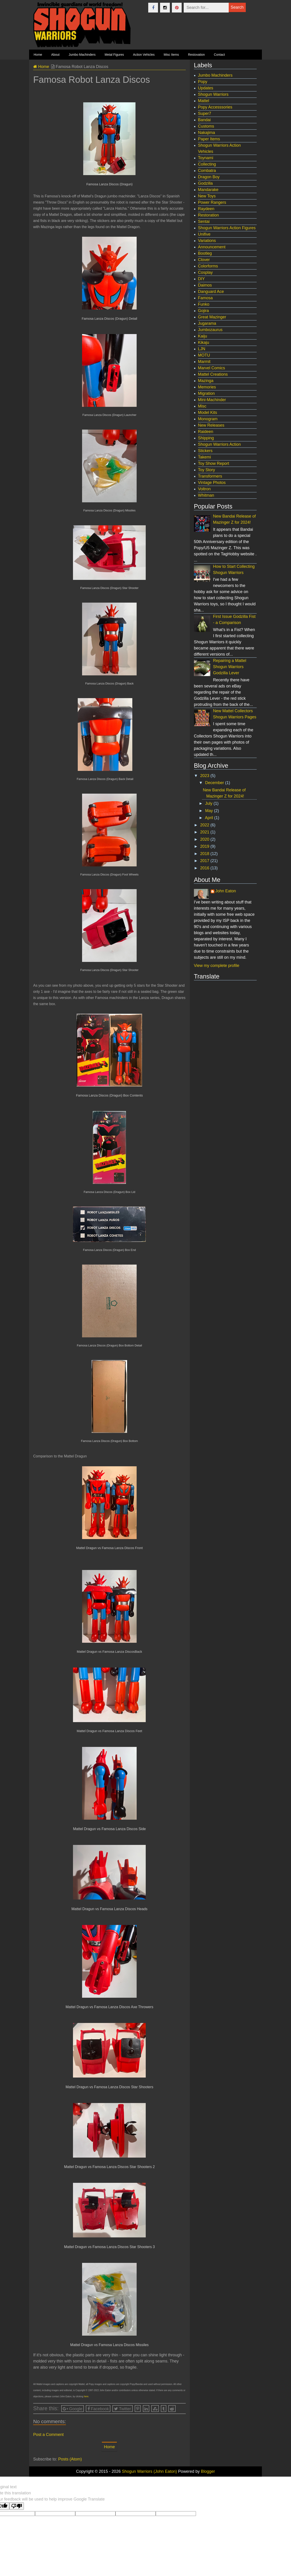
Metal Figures (114, 54)
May (209, 810)
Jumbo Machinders (82, 54)
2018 (205, 853)
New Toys (207, 196)
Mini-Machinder (212, 399)
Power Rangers (212, 202)
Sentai (204, 221)
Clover (204, 259)
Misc (202, 406)
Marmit (204, 361)
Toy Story (206, 470)
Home (41, 66)
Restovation (196, 54)
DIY (201, 279)
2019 (205, 846)
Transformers (210, 476)
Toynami (205, 158)
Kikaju (203, 342)
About (55, 54)
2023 (205, 775)
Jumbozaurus (210, 329)
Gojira (203, 310)
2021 (205, 832)
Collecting (207, 164)
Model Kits (207, 412)
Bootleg (205, 253)
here (86, 2396)
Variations (207, 240)
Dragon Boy (209, 177)
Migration (206, 393)
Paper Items (209, 139)
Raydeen (206, 208)
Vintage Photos (212, 482)
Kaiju (202, 336)
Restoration (208, 215)
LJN (201, 349)
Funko (203, 304)
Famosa (205, 298)
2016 (205, 868)
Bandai (204, 120)
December (215, 782)
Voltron (204, 489)
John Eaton (225, 891)
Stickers (205, 450)
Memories (207, 387)
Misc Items (171, 54)
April (209, 817)
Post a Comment (48, 2434)
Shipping (206, 438)
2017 (205, 860)
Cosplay (205, 272)
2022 (205, 825)
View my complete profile (216, 965)
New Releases (211, 425)
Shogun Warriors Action (219, 444)
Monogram (208, 419)
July (209, 803)
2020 (205, 839)
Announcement (212, 247)
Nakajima (206, 132)
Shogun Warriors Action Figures (227, 228)
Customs (206, 126)
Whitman (206, 495)
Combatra (207, 170)
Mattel (203, 100)
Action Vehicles (144, 54)
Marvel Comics (211, 368)
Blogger (208, 2471)
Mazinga (205, 380)
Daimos (205, 285)
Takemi (204, 457)
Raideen (205, 431)
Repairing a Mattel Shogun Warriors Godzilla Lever (229, 666)
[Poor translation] (16, 2506)
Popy (202, 81)
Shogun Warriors (213, 94)
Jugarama (207, 323)
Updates (205, 88)
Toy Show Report (213, 463)
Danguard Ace (211, 291)
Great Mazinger (212, 317)
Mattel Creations (213, 374)
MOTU (204, 355)
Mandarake (208, 189)
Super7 (204, 113)
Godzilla (205, 183)
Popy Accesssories (215, 107)
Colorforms (208, 266)
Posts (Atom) (70, 2459)
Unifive (204, 234)
